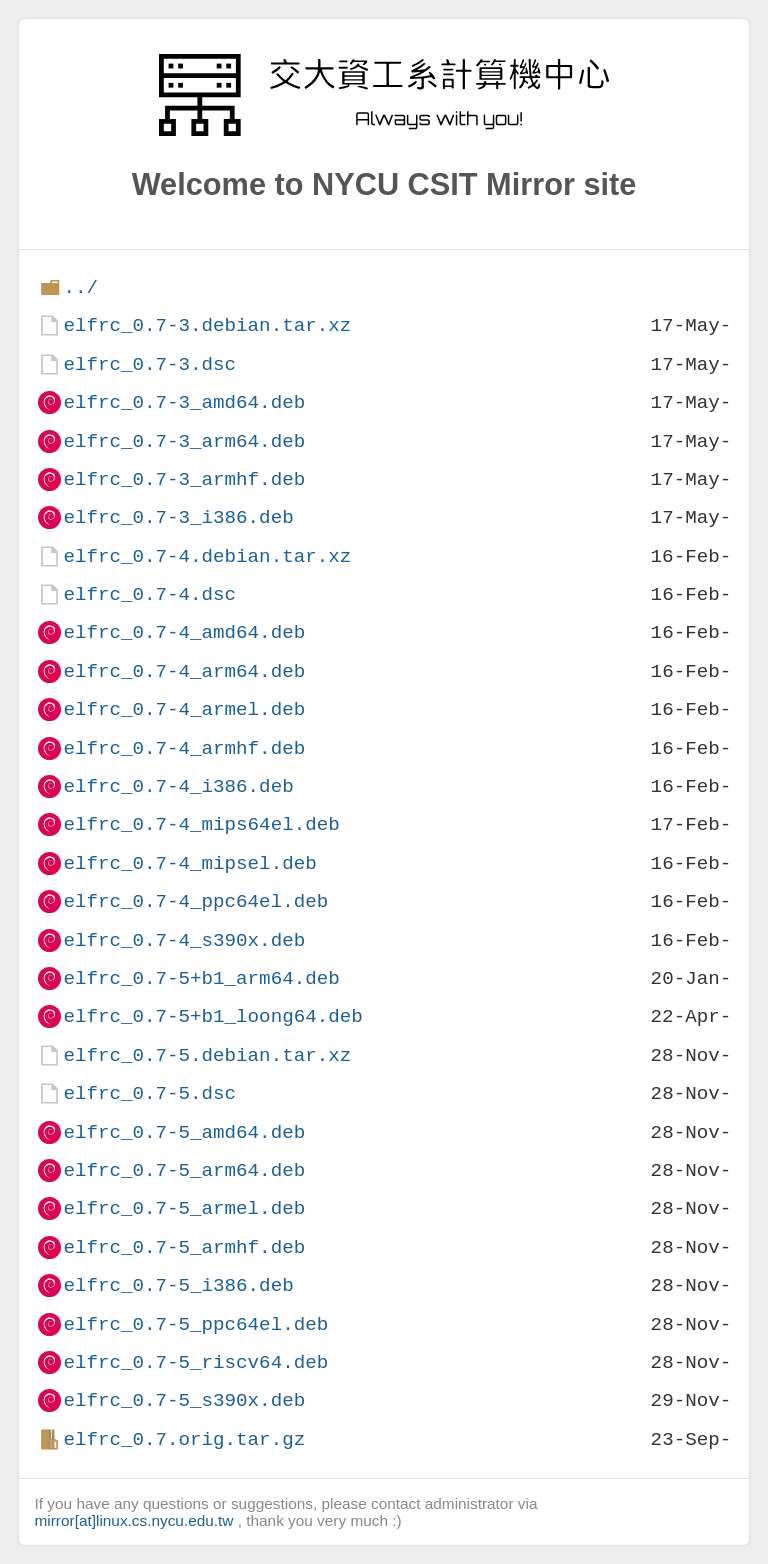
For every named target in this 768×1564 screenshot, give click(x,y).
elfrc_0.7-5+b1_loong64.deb (212, 1016)
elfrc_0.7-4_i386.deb (178, 786)
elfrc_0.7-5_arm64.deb (184, 1170)
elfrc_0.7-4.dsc (149, 594)
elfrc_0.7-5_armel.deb (184, 1208)
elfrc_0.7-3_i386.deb (178, 517)
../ (80, 287)
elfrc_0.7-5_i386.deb (178, 1285)
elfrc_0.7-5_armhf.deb (184, 1247)
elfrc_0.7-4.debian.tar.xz (207, 556)
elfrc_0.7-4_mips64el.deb (201, 824)
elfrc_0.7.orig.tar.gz (184, 1439)
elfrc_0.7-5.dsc (149, 1093)
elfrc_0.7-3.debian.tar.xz (207, 325)
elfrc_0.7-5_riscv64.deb (195, 1362)
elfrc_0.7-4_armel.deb (184, 709)
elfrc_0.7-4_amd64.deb (184, 632)
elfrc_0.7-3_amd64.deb (184, 402)
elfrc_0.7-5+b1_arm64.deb (201, 978)
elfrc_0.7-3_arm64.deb (184, 441)
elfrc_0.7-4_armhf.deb (184, 748)
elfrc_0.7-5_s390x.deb (184, 1400)
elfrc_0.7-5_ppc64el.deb (195, 1324)
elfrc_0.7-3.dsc (149, 364)
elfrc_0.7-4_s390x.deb (184, 940)
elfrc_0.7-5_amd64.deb (184, 1132)
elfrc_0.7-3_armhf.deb (184, 479)
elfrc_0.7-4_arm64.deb (184, 671)
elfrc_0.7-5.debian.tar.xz (207, 1055)
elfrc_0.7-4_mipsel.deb (189, 863)
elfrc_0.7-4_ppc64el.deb (195, 901)
